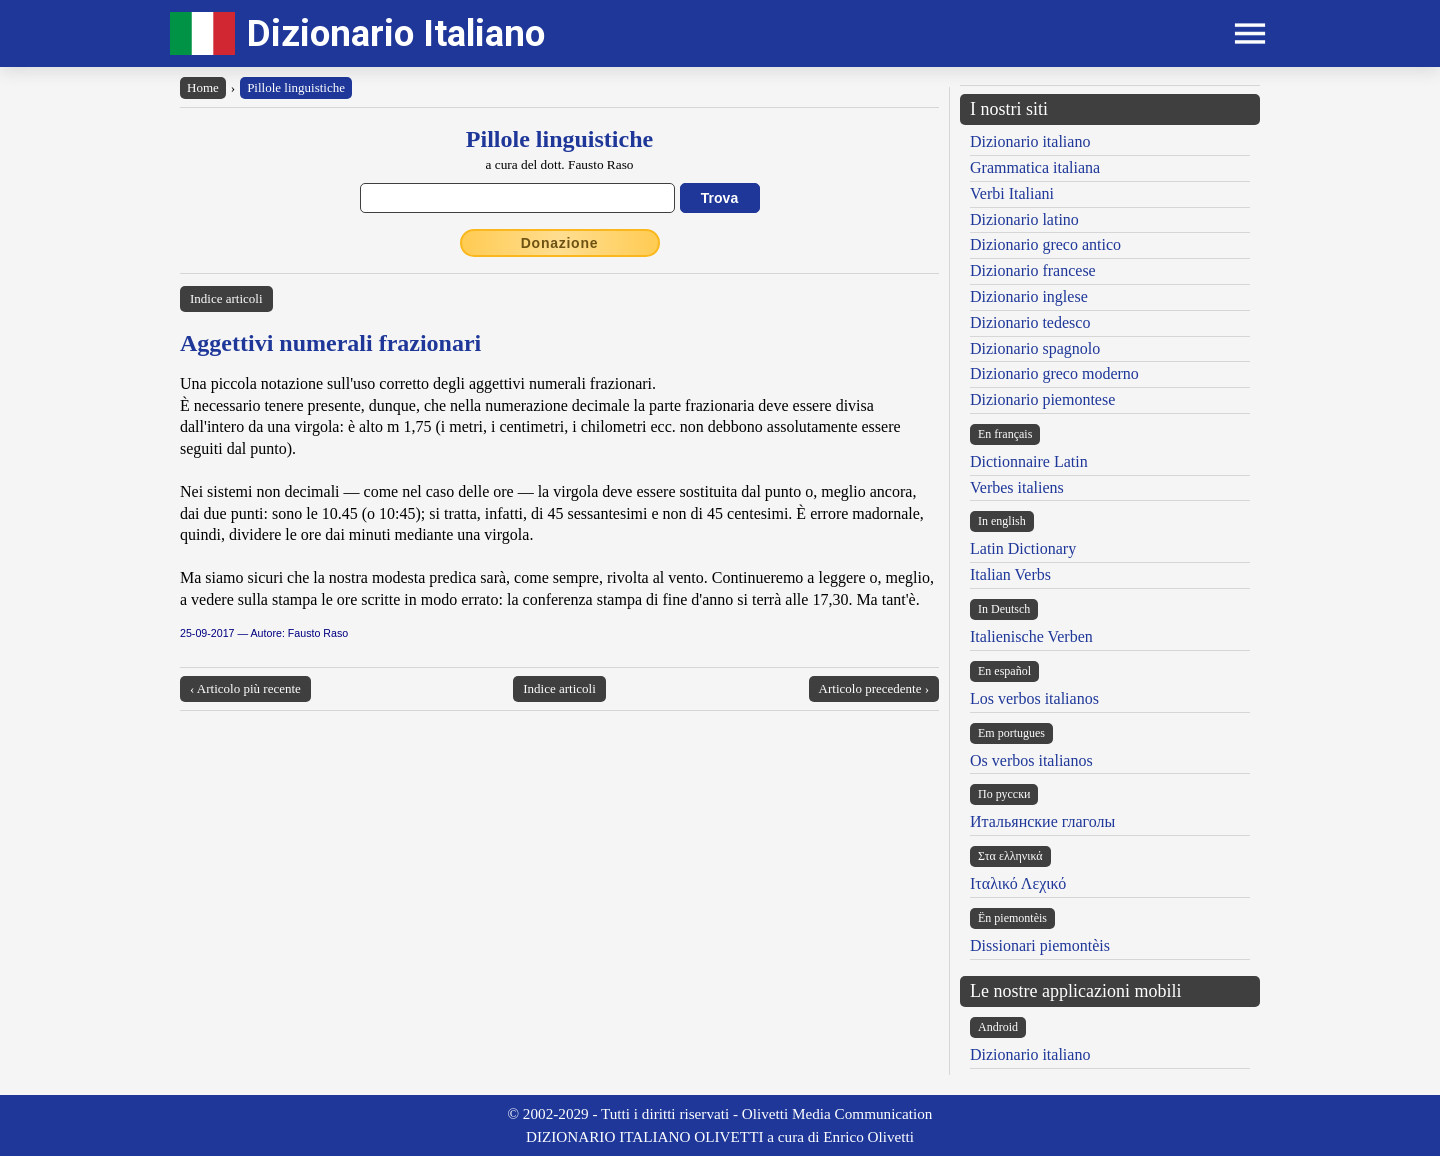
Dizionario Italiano (396, 33)
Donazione (560, 243)
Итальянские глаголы (1042, 821)
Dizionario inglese (1029, 296)
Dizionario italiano (1030, 141)
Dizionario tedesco (1030, 322)
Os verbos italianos (1031, 760)
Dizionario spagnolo (1035, 348)
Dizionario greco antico (1045, 244)
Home (203, 87)
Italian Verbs (1010, 574)
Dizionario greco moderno (1054, 373)
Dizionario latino (1024, 219)
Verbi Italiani (1012, 193)
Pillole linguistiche (296, 87)
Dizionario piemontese (1042, 399)
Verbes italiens (1017, 487)
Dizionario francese (1033, 270)
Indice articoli (226, 298)
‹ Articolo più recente (245, 688)
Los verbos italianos (1034, 698)
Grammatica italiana (1035, 167)
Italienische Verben (1031, 636)
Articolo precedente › (874, 688)
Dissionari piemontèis (1040, 945)
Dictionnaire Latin (1029, 461)
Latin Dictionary (1023, 548)
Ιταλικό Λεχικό (1018, 883)
